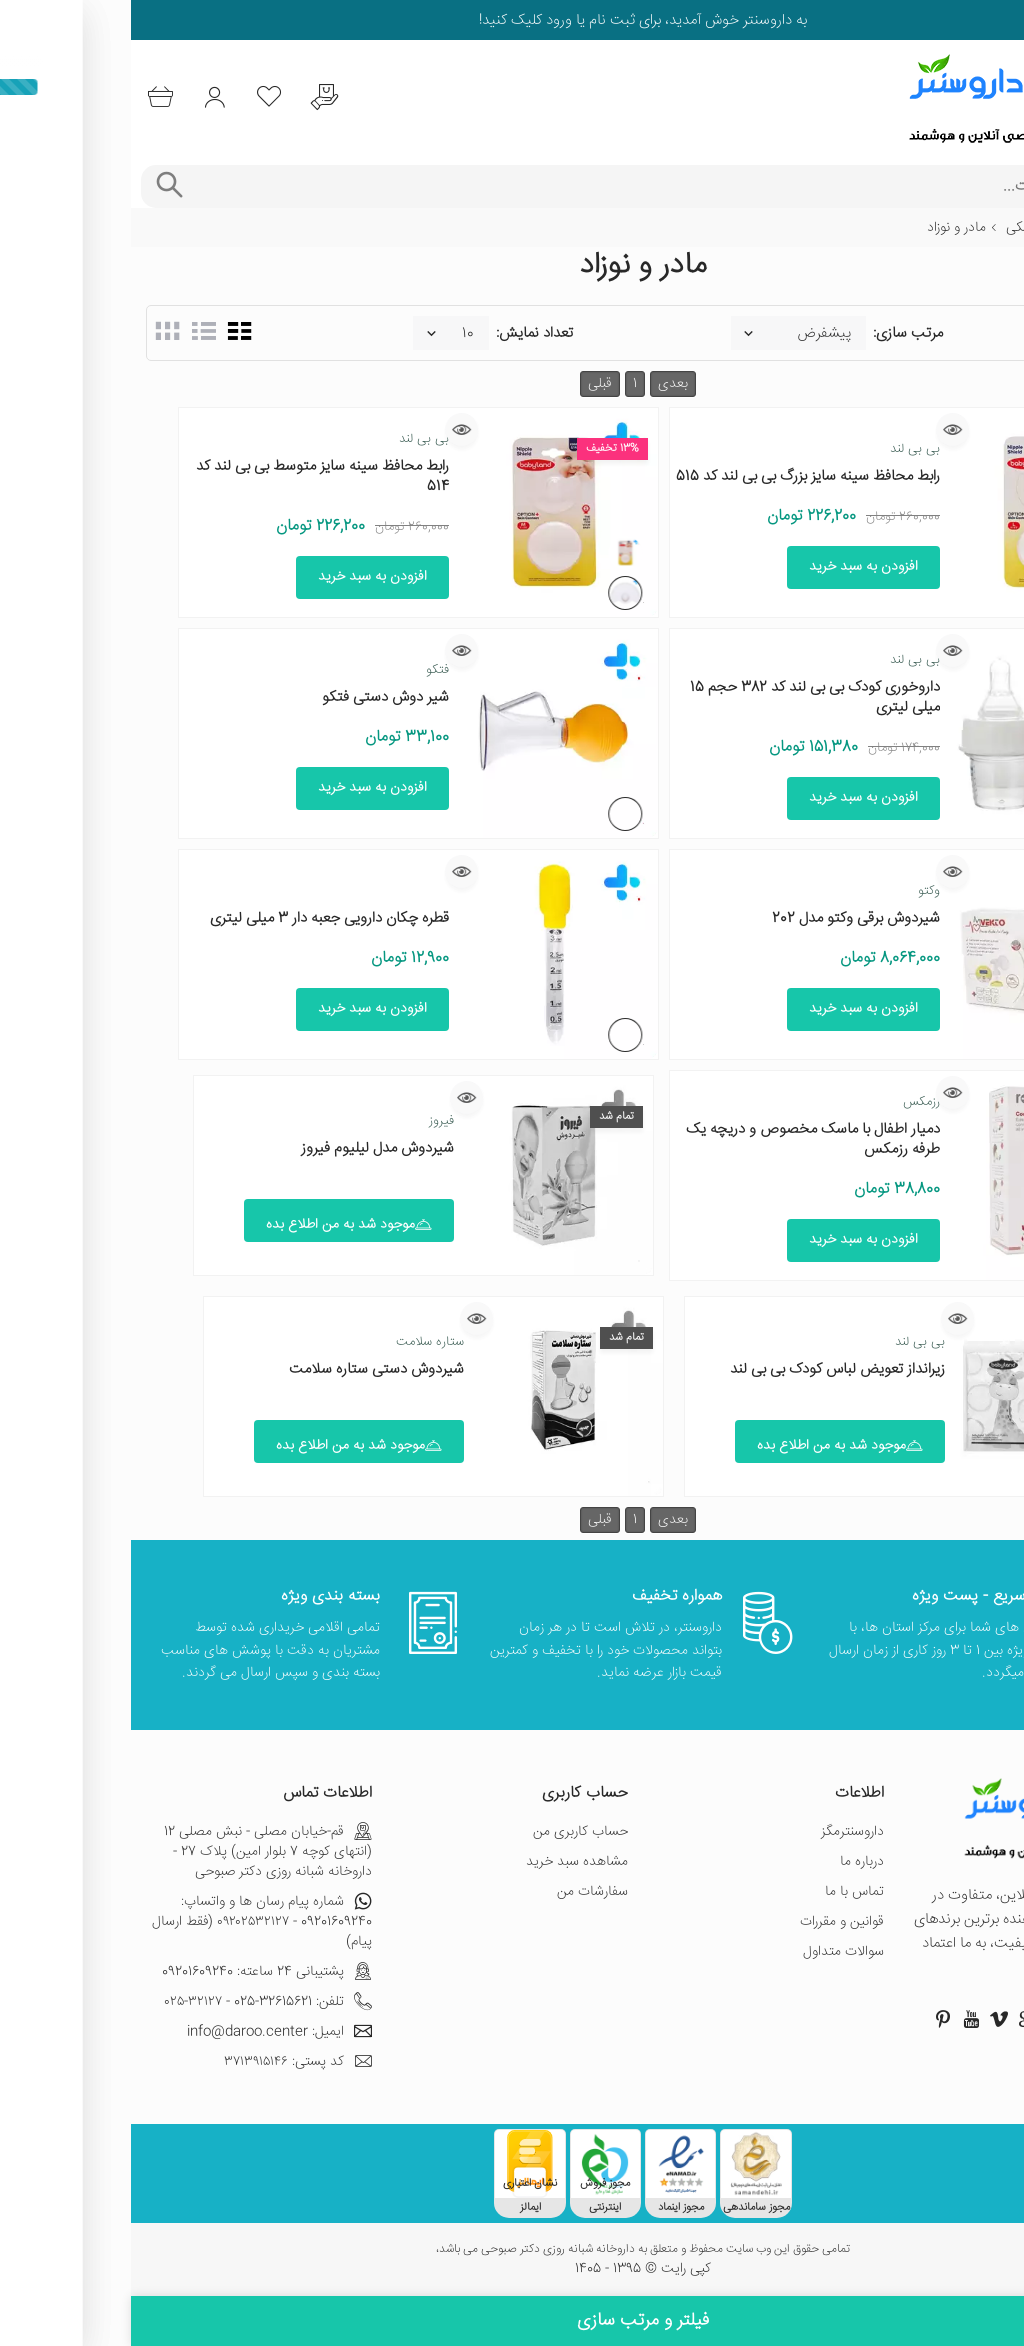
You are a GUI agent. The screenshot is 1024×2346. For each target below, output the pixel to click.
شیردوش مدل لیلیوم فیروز (246, 1148)
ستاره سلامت (299, 1342)
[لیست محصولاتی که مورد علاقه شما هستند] (153, 97)
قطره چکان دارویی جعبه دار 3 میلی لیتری (198, 918)
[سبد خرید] (31, 97)
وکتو (798, 891)
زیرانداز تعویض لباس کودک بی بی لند (706, 1369)
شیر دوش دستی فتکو (254, 697)
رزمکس (790, 1102)
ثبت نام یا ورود (457, 20)
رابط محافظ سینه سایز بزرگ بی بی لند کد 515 (677, 476)
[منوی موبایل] (996, 98)
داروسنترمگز (721, 1832)
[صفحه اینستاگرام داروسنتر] (952, 2019)
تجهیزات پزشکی (918, 228)
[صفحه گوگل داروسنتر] (896, 2019)
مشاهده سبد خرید (446, 1862)
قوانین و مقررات (711, 1922)
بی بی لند (784, 449)
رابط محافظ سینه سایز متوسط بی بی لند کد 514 (191, 476)
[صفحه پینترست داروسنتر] (812, 2019)
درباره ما (731, 1862)
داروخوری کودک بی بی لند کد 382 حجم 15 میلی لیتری (684, 697)
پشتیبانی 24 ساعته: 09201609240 (136, 1972)
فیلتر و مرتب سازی (512, 2321)
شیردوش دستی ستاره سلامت (245, 1369)
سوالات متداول (712, 1952)
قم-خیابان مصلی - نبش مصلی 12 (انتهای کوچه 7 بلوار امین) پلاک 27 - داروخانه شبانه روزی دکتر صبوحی (137, 1852)
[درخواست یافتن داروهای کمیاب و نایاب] (214, 97)
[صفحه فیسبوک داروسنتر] (980, 2019)
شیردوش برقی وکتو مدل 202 (725, 918)
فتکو (306, 670)
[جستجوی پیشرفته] (37, 186)
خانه (997, 228)
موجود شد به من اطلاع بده (218, 1225)
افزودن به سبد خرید (732, 567)
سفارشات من (461, 1892)
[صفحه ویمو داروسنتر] (868, 2019)
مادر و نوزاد (825, 228)
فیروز (310, 1121)
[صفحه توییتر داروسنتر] (924, 2019)
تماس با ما (723, 1892)
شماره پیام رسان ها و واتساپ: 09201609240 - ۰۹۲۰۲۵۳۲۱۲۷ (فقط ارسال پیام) (131, 1922)
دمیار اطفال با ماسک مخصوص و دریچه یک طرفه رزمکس (682, 1139)
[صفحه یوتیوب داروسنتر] (840, 2019)
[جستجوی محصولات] (539, 186)
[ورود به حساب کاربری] (92, 97)
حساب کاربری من (449, 1832)
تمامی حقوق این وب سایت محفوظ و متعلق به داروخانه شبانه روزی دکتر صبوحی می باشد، (512, 2250)
